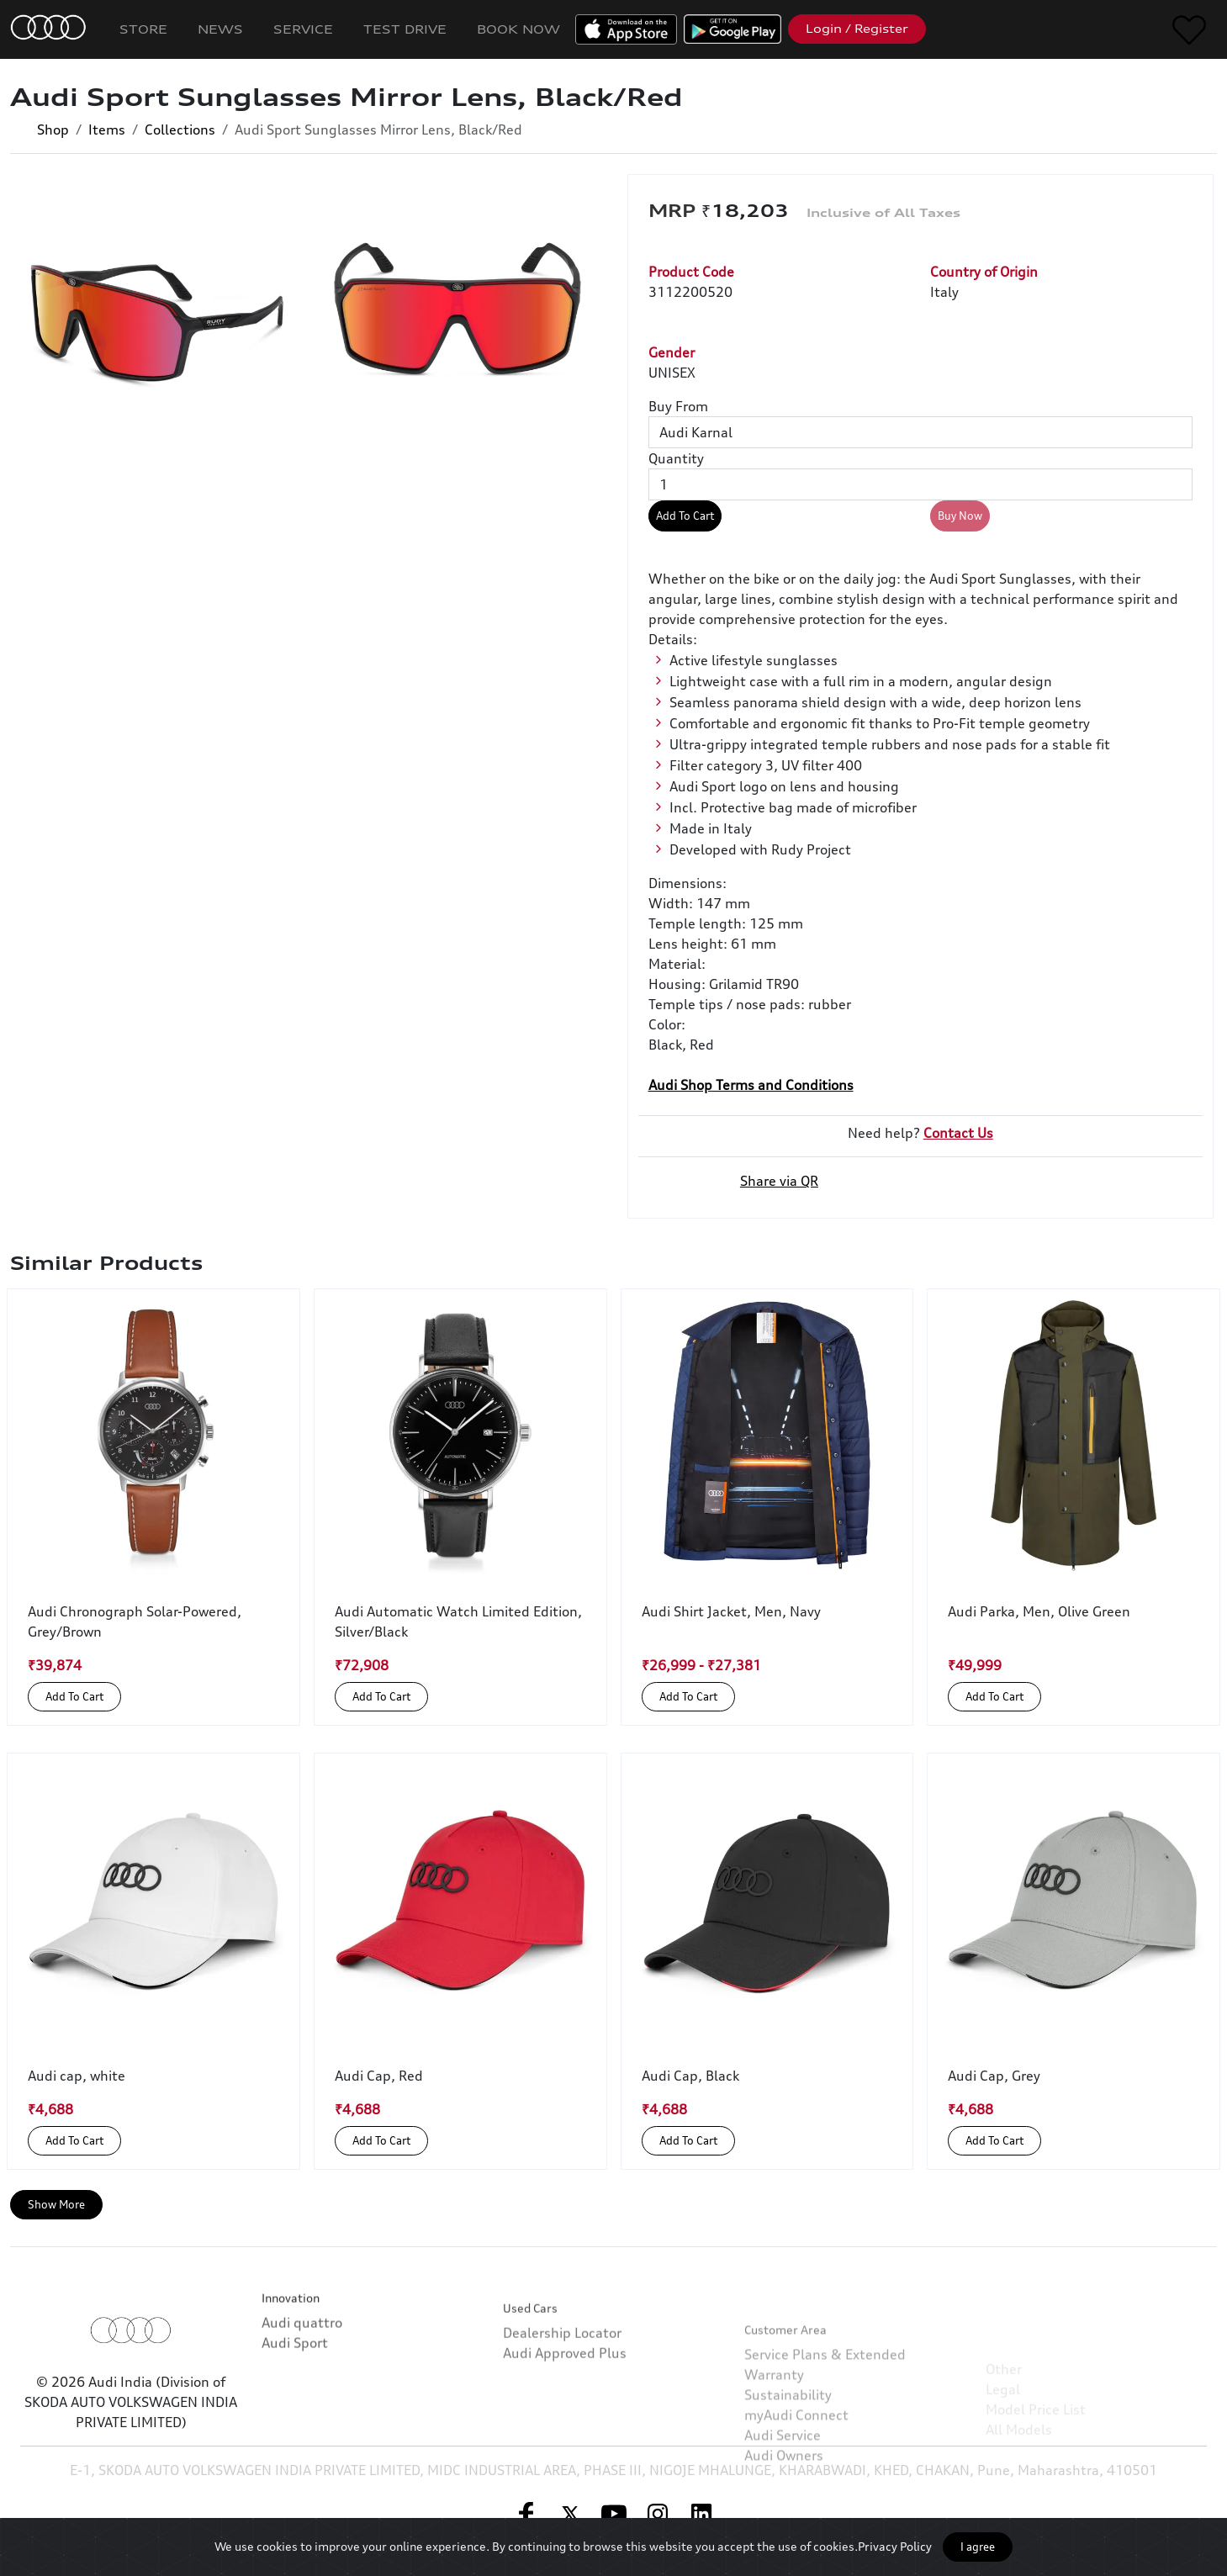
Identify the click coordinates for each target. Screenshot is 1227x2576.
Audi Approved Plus (565, 2418)
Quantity (676, 458)
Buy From (678, 406)
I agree (977, 2546)
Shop (53, 129)
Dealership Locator (562, 2398)
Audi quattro (302, 2365)
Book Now (518, 29)
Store (143, 29)
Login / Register (857, 28)
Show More (56, 2204)
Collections (180, 129)
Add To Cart (685, 515)
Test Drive (405, 29)
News (220, 29)
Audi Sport (295, 2386)
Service (303, 29)
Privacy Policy (895, 2546)
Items (106, 129)
